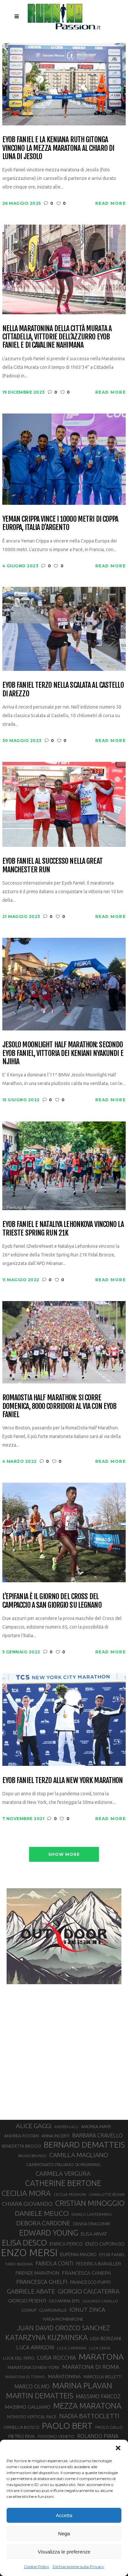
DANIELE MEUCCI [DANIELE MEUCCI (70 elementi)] (42, 2213)
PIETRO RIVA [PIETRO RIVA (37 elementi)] (21, 2436)
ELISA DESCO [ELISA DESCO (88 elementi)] (24, 2243)
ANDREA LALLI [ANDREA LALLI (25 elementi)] (66, 2127)
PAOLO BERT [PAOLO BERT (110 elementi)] (67, 2425)
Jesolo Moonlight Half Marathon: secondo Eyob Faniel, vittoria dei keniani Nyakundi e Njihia (62, 1053)
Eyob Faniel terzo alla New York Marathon (62, 1780)
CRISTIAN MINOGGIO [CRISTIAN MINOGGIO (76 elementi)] (90, 2203)
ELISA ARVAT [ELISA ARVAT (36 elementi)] (94, 2234)
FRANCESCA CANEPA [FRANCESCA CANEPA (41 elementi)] (86, 2273)
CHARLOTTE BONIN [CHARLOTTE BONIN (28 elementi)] (107, 2194)
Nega (64, 2533)
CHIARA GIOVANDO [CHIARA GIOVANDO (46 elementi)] (27, 2204)
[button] (118, 2448)
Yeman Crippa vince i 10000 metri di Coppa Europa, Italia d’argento (60, 523)
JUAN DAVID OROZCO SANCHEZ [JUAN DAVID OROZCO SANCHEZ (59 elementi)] (63, 2328)
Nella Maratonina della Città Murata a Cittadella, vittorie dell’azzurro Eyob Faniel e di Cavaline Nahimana (56, 336)
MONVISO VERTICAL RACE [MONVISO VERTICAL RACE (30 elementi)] (32, 2416)
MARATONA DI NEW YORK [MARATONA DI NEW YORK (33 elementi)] (34, 2367)
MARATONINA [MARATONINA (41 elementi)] (64, 2376)
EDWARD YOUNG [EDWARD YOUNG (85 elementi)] (48, 2232)
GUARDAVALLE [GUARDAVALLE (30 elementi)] (53, 2310)
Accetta (64, 2515)
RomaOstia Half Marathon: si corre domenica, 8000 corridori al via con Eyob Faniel (59, 1406)
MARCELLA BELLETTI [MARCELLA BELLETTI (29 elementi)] (102, 2376)
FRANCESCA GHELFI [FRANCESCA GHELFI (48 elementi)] (41, 2282)
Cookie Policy (36, 2566)
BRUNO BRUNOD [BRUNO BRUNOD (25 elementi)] (32, 2156)
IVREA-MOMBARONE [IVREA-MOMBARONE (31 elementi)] (63, 2319)
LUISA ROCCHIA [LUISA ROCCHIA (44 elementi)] (56, 2358)
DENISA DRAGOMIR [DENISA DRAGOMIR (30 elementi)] (91, 2223)
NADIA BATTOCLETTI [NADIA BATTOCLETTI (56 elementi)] (89, 2416)
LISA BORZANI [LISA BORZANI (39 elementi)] (105, 2338)
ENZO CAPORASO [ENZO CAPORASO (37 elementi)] (105, 2244)
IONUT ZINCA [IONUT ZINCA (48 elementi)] (87, 2309)
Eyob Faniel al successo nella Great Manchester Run (52, 865)
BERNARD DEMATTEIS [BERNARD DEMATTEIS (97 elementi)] (84, 2144)
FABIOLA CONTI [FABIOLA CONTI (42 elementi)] (54, 2263)
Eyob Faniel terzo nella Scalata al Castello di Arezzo (63, 689)
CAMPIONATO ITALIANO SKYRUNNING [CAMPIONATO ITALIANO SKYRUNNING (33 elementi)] (63, 2164)
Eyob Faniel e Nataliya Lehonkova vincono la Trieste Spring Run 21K (63, 1228)
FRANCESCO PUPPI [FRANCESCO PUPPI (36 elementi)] (90, 2282)
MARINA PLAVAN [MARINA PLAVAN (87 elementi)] (82, 2385)
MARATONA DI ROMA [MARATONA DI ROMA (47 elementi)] (90, 2367)
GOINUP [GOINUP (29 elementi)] (28, 2310)
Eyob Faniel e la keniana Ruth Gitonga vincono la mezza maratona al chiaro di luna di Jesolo (58, 147)
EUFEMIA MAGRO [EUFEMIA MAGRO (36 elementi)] (78, 2254)
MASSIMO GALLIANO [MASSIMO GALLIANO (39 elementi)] (28, 2407)
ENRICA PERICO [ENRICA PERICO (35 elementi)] (66, 2244)
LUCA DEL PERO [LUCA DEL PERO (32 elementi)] (18, 2358)
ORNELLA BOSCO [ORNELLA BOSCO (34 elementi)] (21, 2427)
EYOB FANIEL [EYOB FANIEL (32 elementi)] (112, 2254)
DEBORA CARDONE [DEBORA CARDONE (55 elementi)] (43, 2223)
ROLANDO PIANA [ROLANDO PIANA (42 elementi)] (97, 2436)
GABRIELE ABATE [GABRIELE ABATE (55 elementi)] (31, 2291)
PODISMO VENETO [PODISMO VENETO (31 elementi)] (56, 2436)
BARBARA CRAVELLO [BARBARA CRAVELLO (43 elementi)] (97, 2135)
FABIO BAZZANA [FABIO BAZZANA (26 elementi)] (19, 2264)
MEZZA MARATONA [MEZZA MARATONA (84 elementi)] (87, 2405)
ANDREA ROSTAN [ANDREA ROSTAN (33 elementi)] (21, 2135)
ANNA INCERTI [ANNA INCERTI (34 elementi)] (55, 2135)
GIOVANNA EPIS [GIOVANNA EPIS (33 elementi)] (64, 2300)
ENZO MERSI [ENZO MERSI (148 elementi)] (29, 2253)
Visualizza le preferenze (64, 2551)
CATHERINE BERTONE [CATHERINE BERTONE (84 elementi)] (63, 2183)
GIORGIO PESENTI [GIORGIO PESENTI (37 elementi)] (27, 2300)
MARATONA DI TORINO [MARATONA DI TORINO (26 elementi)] (25, 2377)
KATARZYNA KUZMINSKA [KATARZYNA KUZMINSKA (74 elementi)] (46, 2337)
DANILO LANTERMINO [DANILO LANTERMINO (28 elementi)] (91, 2214)
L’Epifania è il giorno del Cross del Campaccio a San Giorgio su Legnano (52, 1600)
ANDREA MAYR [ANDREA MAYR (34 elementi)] (96, 2126)
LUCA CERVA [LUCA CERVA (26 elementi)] (99, 2348)
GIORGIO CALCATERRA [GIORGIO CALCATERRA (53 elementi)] (88, 2291)
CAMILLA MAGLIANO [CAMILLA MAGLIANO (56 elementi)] (78, 2155)
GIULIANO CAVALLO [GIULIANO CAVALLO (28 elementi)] (100, 2301)
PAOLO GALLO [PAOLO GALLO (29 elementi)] (109, 2427)
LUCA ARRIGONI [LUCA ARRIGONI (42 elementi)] (35, 2347)
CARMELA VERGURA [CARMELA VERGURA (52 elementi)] (63, 2173)
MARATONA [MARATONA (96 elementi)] (101, 2356)
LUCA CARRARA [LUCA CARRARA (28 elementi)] (71, 2348)
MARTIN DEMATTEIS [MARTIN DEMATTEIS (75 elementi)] (39, 2395)
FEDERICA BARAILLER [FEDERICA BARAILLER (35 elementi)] (98, 2263)
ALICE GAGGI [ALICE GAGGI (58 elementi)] (34, 2125)
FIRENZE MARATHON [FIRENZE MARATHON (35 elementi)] (37, 2273)
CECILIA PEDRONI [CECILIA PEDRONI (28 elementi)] (70, 2194)
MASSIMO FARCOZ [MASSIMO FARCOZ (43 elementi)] (98, 2396)
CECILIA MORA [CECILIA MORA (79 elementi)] (26, 2193)
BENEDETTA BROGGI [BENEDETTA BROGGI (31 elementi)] (21, 2146)
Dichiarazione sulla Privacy (78, 2566)
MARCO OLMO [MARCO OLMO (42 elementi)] (32, 2386)
